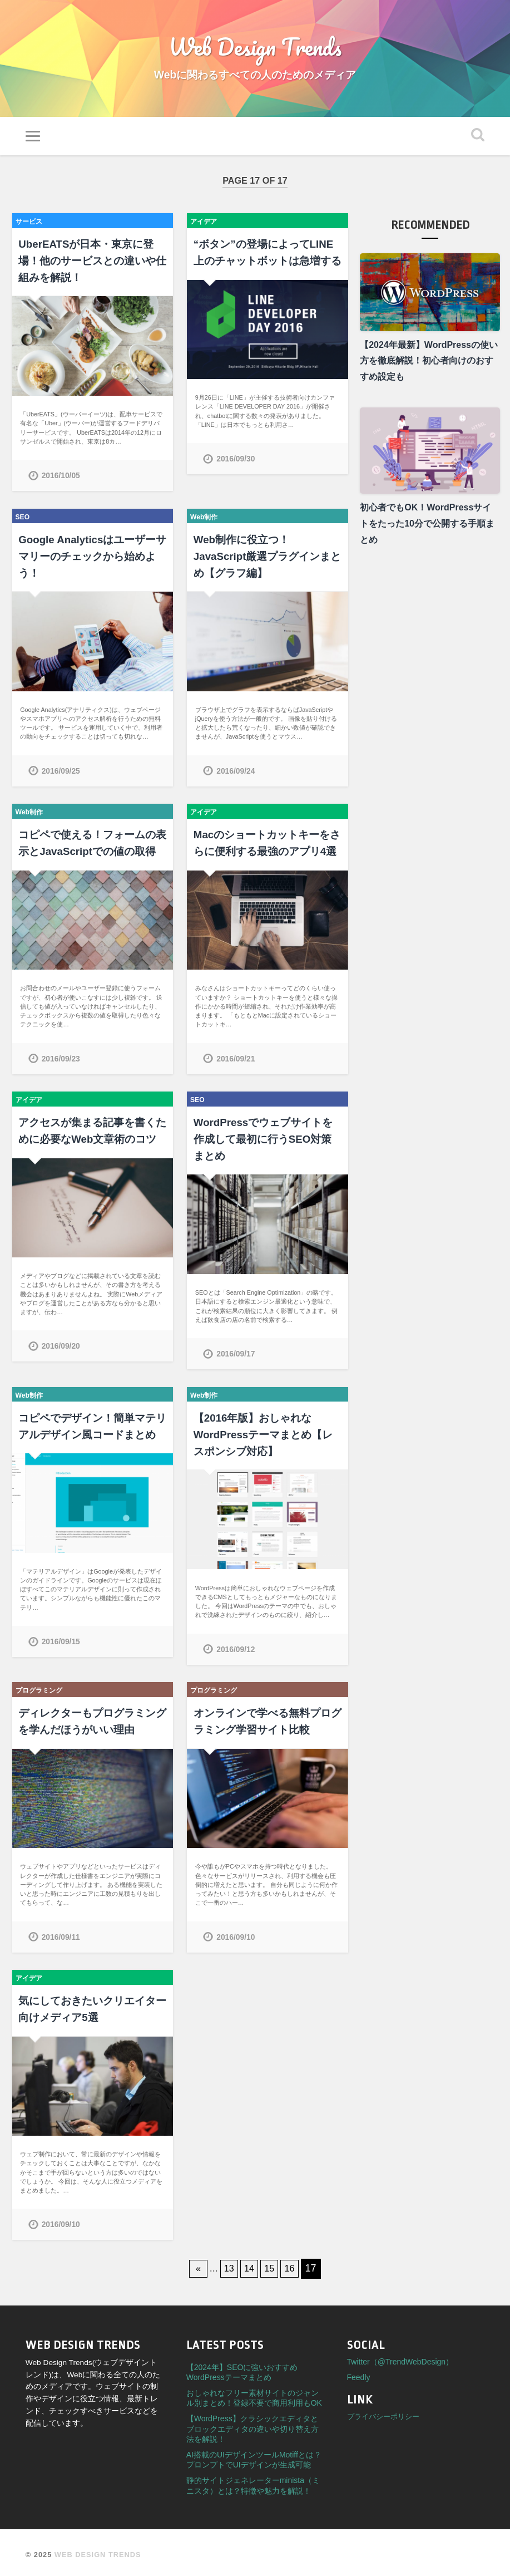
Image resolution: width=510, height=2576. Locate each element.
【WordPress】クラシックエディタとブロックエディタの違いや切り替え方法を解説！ (252, 2424)
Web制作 (205, 521)
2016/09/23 (62, 1060)
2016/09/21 (236, 1060)
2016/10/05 (62, 480)
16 (293, 2263)
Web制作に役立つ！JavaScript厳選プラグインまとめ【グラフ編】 (264, 560)
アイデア (205, 228)
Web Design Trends (255, 50)
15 (271, 2263)
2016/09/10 (236, 1933)
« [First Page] (194, 2263)
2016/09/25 (62, 773)
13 (226, 2263)
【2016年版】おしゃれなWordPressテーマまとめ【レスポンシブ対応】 (265, 1434)
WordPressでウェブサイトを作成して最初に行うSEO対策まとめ (265, 1140)
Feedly (358, 2372)
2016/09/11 (62, 1933)
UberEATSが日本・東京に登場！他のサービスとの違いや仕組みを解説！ (88, 267)
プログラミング (43, 1688)
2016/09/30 (236, 464)
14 (249, 2263)
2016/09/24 (236, 773)
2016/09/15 (62, 1640)
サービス (31, 228)
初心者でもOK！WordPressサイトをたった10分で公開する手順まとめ (427, 530)
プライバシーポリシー (383, 2412)
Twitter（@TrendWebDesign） (400, 2357)
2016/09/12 (236, 1647)
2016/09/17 (236, 1353)
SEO (24, 521)
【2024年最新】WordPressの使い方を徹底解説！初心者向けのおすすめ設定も (429, 368)
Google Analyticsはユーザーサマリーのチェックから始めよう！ (89, 560)
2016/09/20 (62, 1346)
